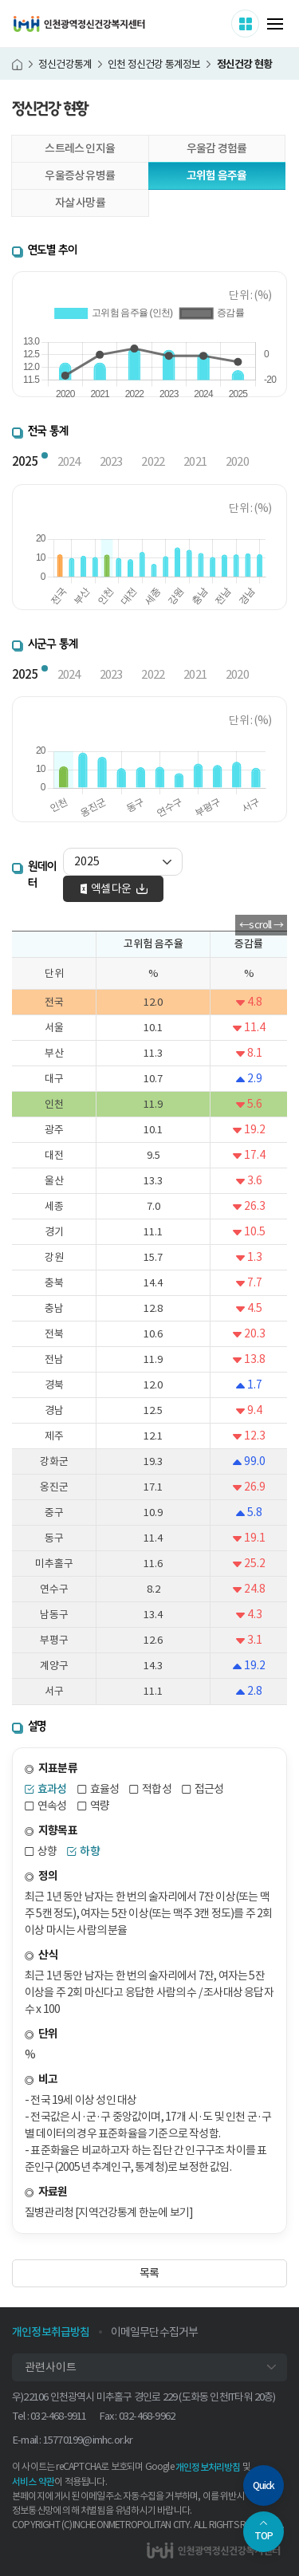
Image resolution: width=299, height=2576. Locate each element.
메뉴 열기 (275, 24)
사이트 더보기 (258, 23)
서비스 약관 (33, 2481)
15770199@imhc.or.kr (88, 2440)
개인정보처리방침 (208, 2467)
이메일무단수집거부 (155, 2332)
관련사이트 (51, 2367)
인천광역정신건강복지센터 (79, 23)
